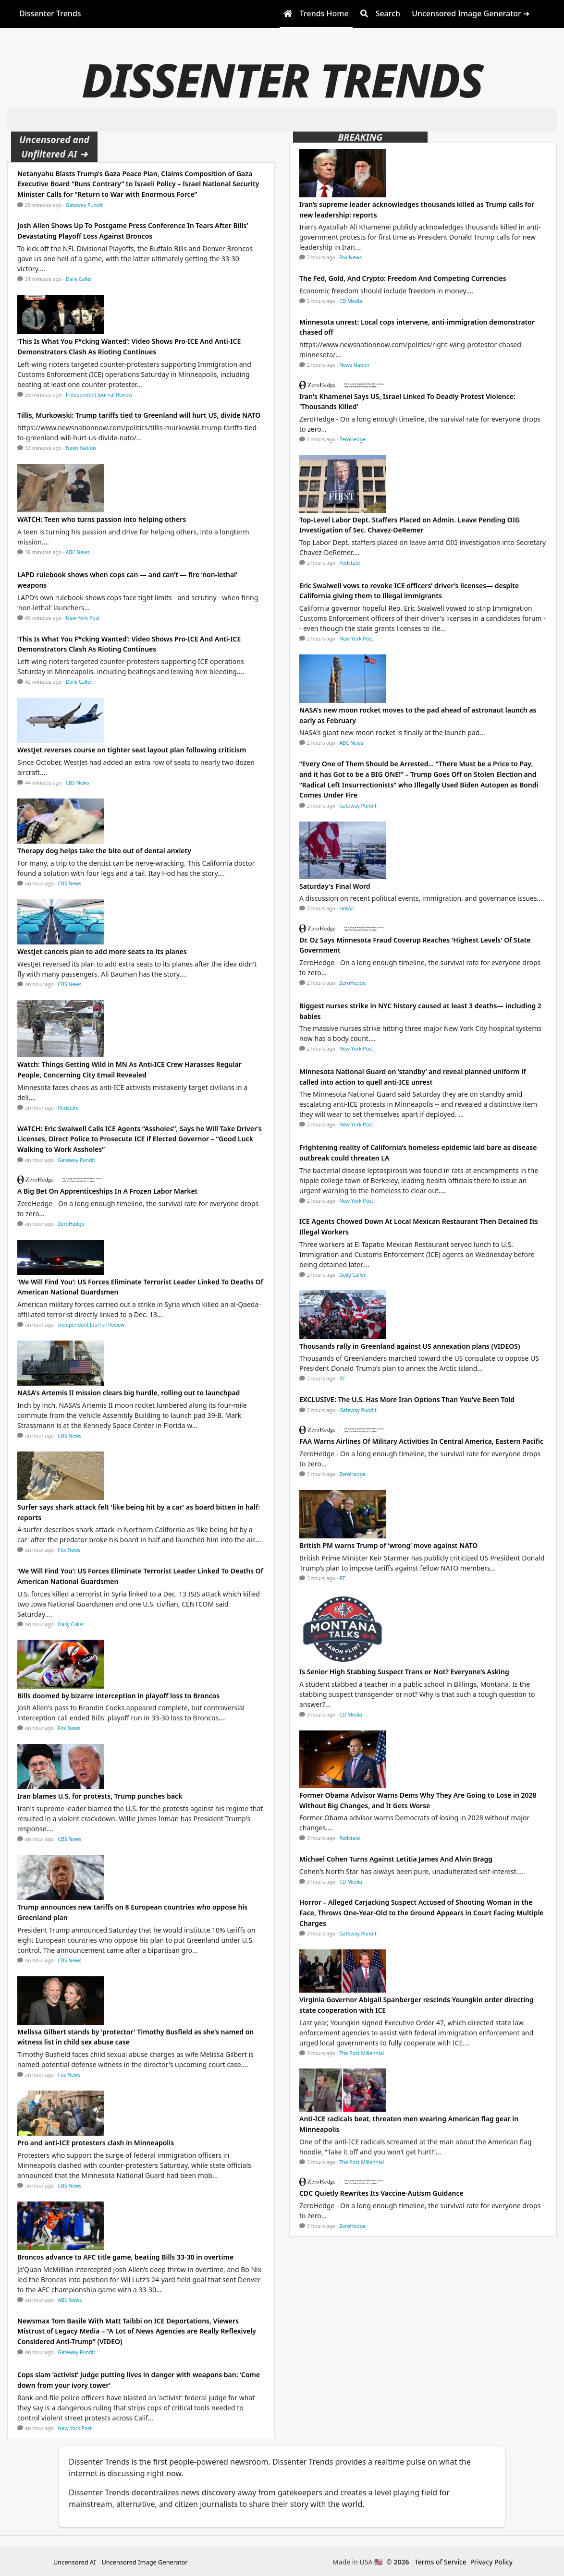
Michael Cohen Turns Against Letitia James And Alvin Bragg (395, 1858)
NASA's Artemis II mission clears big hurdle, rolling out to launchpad (128, 1392)
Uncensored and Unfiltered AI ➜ (54, 146)
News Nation (81, 448)
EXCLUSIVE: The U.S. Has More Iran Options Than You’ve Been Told (407, 1399)
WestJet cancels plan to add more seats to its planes (102, 951)
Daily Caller (79, 279)
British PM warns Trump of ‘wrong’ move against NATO (388, 1545)
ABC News (78, 552)
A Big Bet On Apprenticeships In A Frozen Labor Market (107, 1191)
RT (342, 1378)
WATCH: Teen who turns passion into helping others (101, 519)
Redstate (68, 1107)
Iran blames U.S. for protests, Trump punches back (99, 1796)
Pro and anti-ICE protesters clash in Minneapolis (95, 2142)
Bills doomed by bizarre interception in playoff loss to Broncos (118, 1695)
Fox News (69, 1550)
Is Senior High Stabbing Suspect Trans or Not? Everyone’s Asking (404, 1671)
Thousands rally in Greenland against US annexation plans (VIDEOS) (409, 1346)
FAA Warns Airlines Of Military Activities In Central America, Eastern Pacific (421, 1441)
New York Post (83, 618)
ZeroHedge (71, 1224)
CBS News (77, 782)
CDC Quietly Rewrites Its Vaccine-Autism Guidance (381, 2193)
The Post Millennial (361, 2053)
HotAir (347, 908)
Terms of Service (440, 2561)
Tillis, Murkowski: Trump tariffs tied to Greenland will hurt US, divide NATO (138, 415)
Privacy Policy (491, 2561)
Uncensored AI (74, 2562)
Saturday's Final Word (334, 886)
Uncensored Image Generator (144, 2562)
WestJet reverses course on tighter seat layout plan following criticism (131, 749)
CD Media (350, 301)
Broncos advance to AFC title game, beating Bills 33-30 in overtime (125, 2257)
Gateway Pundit (84, 205)
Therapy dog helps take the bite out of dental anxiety (104, 850)
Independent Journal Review (99, 394)
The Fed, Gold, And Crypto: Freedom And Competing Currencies (402, 278)
